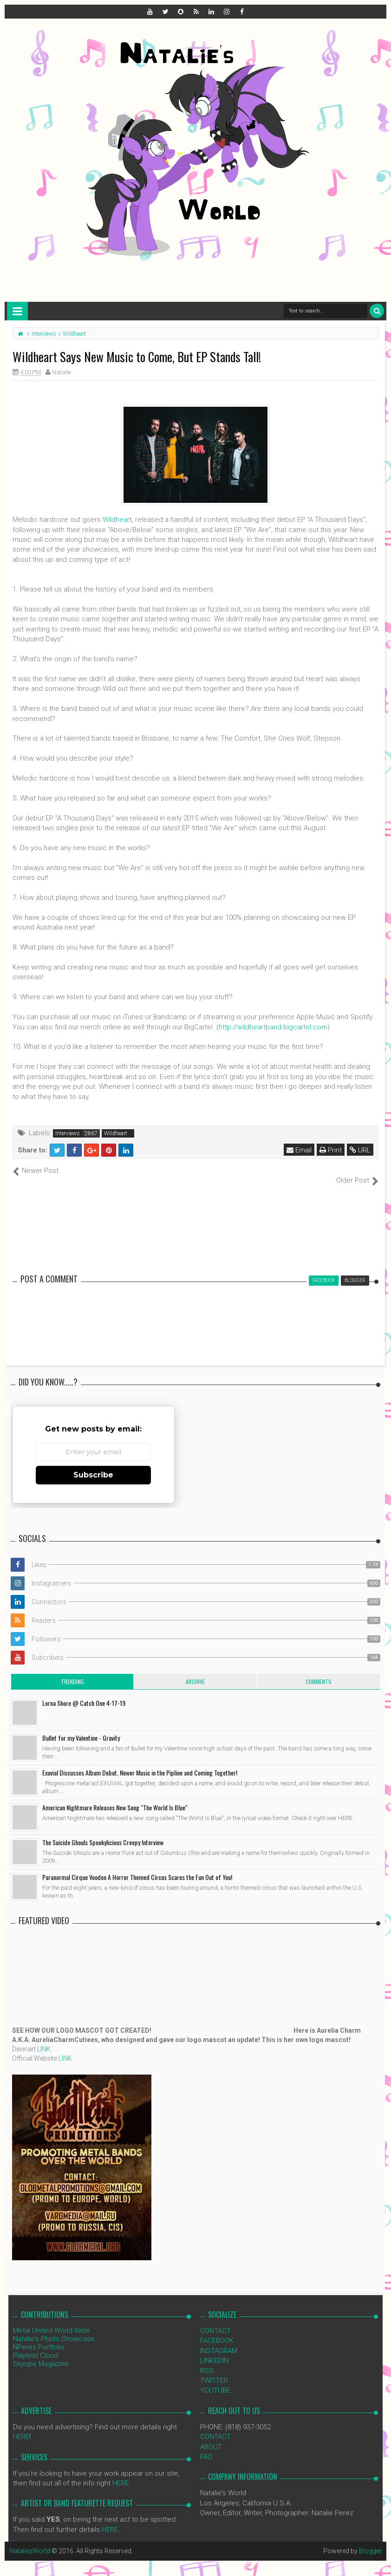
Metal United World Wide (51, 2320)
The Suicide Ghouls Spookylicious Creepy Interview (102, 1832)
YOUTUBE (215, 2380)
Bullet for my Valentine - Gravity (81, 1727)
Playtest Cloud (35, 2345)
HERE (21, 2427)
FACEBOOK (217, 2331)
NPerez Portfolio (39, 2337)
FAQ (206, 2447)
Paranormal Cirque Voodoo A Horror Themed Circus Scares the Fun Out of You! (137, 1867)
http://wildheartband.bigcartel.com (273, 1027)
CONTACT (215, 2320)
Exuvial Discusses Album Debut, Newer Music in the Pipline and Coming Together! (139, 1762)
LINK (44, 2039)
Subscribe (93, 1465)
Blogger (370, 2541)
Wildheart (117, 519)
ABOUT (211, 2437)
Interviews (67, 1133)
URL (360, 1150)
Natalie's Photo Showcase (54, 2328)
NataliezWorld (29, 2541)
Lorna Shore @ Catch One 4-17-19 (83, 1693)
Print (330, 1150)
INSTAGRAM (218, 2340)
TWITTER (214, 2371)
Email (299, 1150)
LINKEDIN (214, 2351)
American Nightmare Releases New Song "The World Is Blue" (115, 1797)
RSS (207, 2360)
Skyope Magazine (41, 2353)
